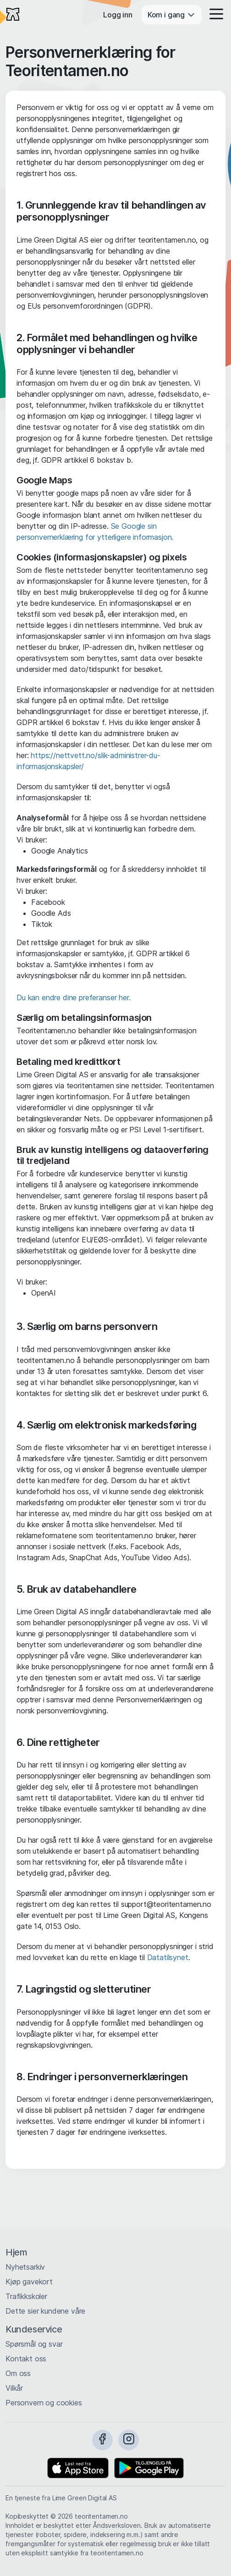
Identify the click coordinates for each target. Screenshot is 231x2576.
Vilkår (14, 2388)
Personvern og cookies (44, 2402)
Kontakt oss (26, 2358)
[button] (214, 15)
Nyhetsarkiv (25, 2266)
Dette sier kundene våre (45, 2311)
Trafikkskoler (26, 2296)
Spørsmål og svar (34, 2344)
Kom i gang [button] (172, 14)
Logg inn (117, 14)
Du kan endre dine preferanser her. (73, 997)
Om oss (18, 2373)
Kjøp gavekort (29, 2281)
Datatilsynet (167, 1957)
